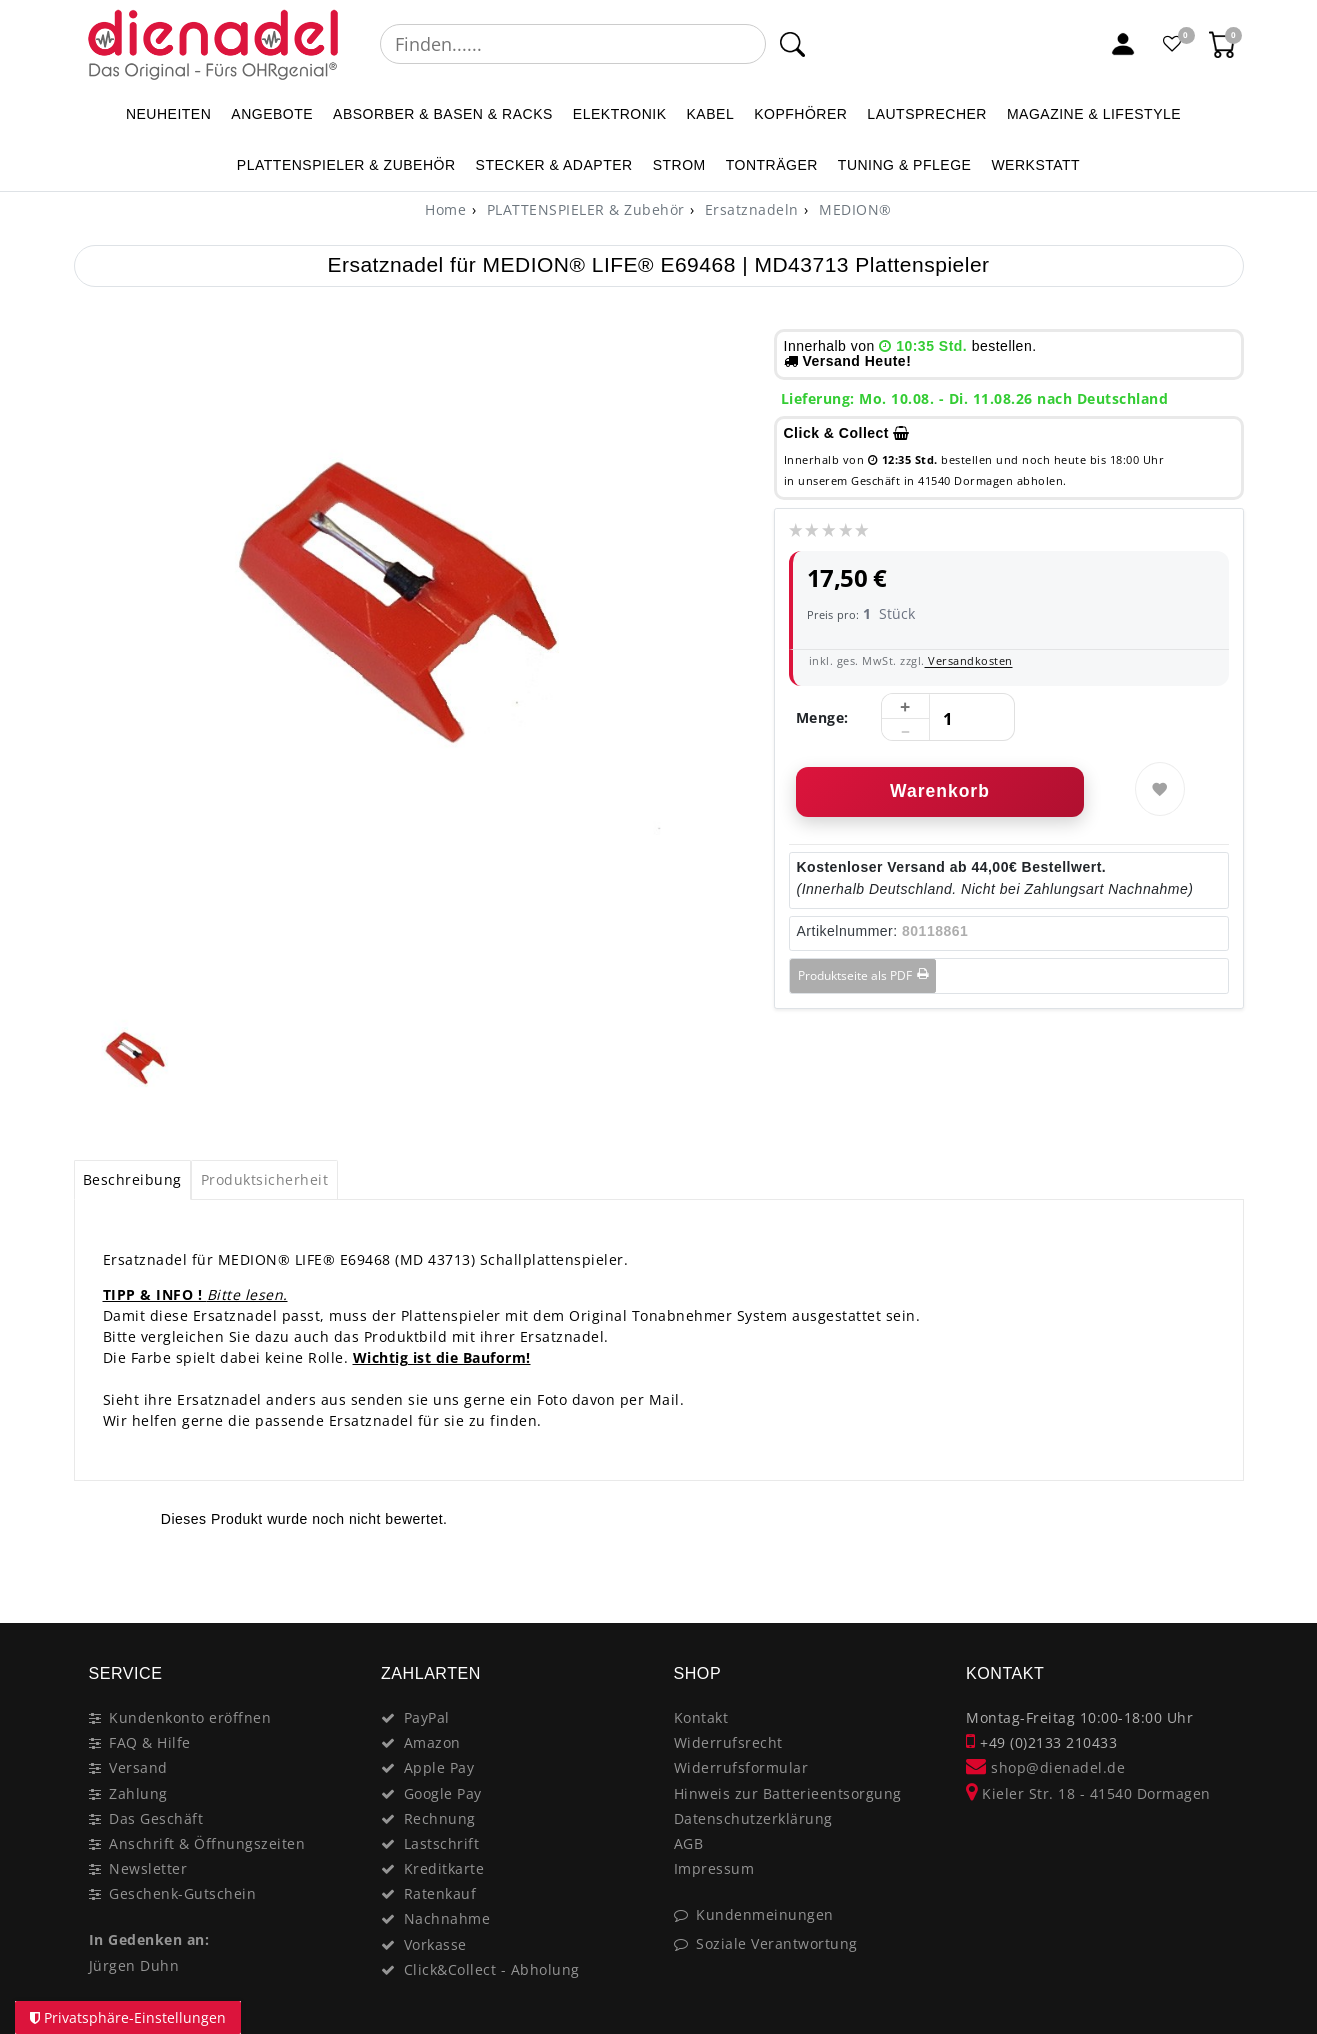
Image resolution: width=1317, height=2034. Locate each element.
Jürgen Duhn (134, 1965)
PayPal (427, 1717)
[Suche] (792, 44)
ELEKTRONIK (620, 114)
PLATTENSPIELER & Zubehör (346, 165)
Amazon (432, 1742)
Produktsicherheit (265, 1179)
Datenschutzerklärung (753, 1818)
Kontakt (701, 1717)
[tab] (133, 1180)
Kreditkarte (444, 1868)
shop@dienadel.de (1045, 1767)
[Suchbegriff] (573, 44)
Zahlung (138, 1793)
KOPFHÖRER (800, 114)
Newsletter (148, 1868)
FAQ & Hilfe (150, 1742)
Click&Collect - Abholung (492, 1969)
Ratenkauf (440, 1893)
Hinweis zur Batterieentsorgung (788, 1793)
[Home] (445, 209)
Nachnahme (447, 1918)
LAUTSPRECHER (927, 114)
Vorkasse (435, 1944)
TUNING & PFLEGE (905, 165)
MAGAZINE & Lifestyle (1094, 114)
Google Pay (443, 1793)
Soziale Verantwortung (777, 1943)
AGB (689, 1843)
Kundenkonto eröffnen (190, 1717)
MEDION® (853, 209)
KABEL (711, 114)
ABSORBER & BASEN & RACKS (443, 114)
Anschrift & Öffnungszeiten (207, 1843)
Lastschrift (442, 1843)
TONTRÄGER (772, 165)
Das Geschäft (156, 1818)
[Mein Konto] (1123, 44)
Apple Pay (439, 1767)
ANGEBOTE (272, 114)
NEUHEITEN (168, 114)
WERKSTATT (1035, 165)
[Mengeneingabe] (948, 718)
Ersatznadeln (749, 209)
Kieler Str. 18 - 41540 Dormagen (1088, 1793)
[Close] (1219, 1580)
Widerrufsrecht (728, 1742)
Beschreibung (132, 1179)
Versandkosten (969, 660)
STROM (679, 165)
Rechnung (440, 1818)
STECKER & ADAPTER (554, 165)
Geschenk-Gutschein (182, 1893)
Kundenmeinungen (765, 1914)
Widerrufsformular (741, 1767)
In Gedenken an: (149, 1939)
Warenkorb (940, 791)
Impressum (714, 1868)
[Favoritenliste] (1173, 44)
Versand (138, 1767)
